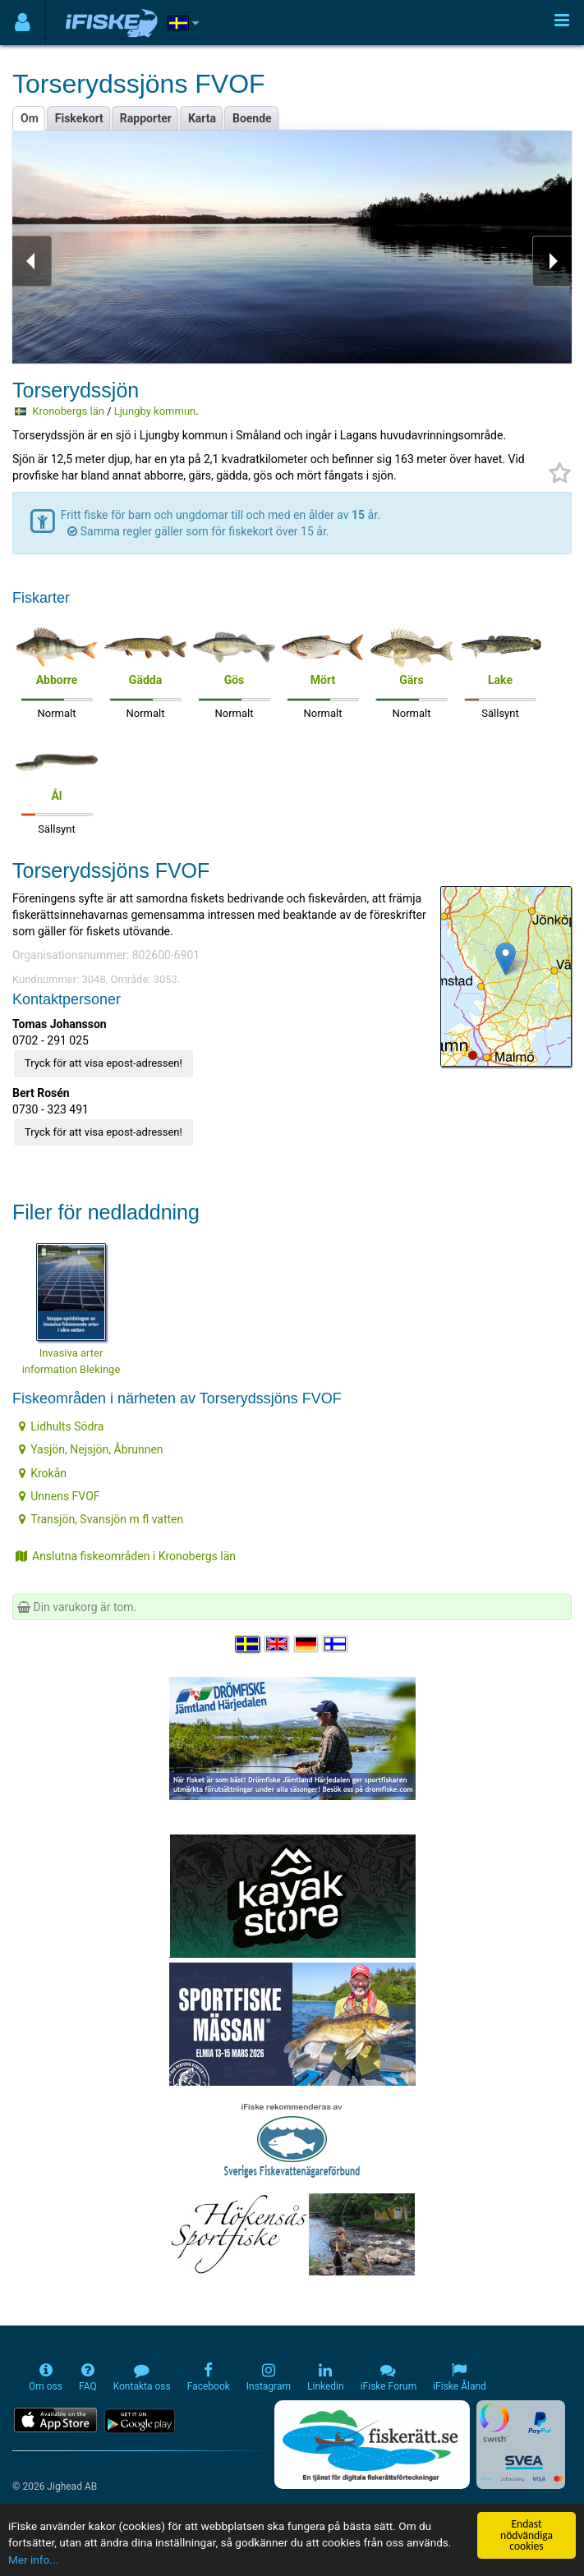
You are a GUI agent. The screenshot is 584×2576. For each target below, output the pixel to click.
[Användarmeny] (22, 22)
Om (30, 118)
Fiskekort (79, 118)
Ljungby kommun (155, 411)
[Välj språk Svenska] (248, 1644)
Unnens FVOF (59, 1496)
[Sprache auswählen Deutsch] (307, 1644)
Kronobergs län (68, 411)
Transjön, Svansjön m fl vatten (101, 1519)
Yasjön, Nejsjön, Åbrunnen (91, 1449)
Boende (252, 118)
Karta (202, 118)
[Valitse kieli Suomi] (336, 1644)
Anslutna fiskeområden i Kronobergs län (126, 1556)
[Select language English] (277, 1644)
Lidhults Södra (61, 1426)
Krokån (43, 1473)
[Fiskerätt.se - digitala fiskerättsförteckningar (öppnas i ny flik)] (372, 2444)
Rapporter (146, 118)
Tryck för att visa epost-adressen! (103, 1063)
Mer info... (33, 2559)
